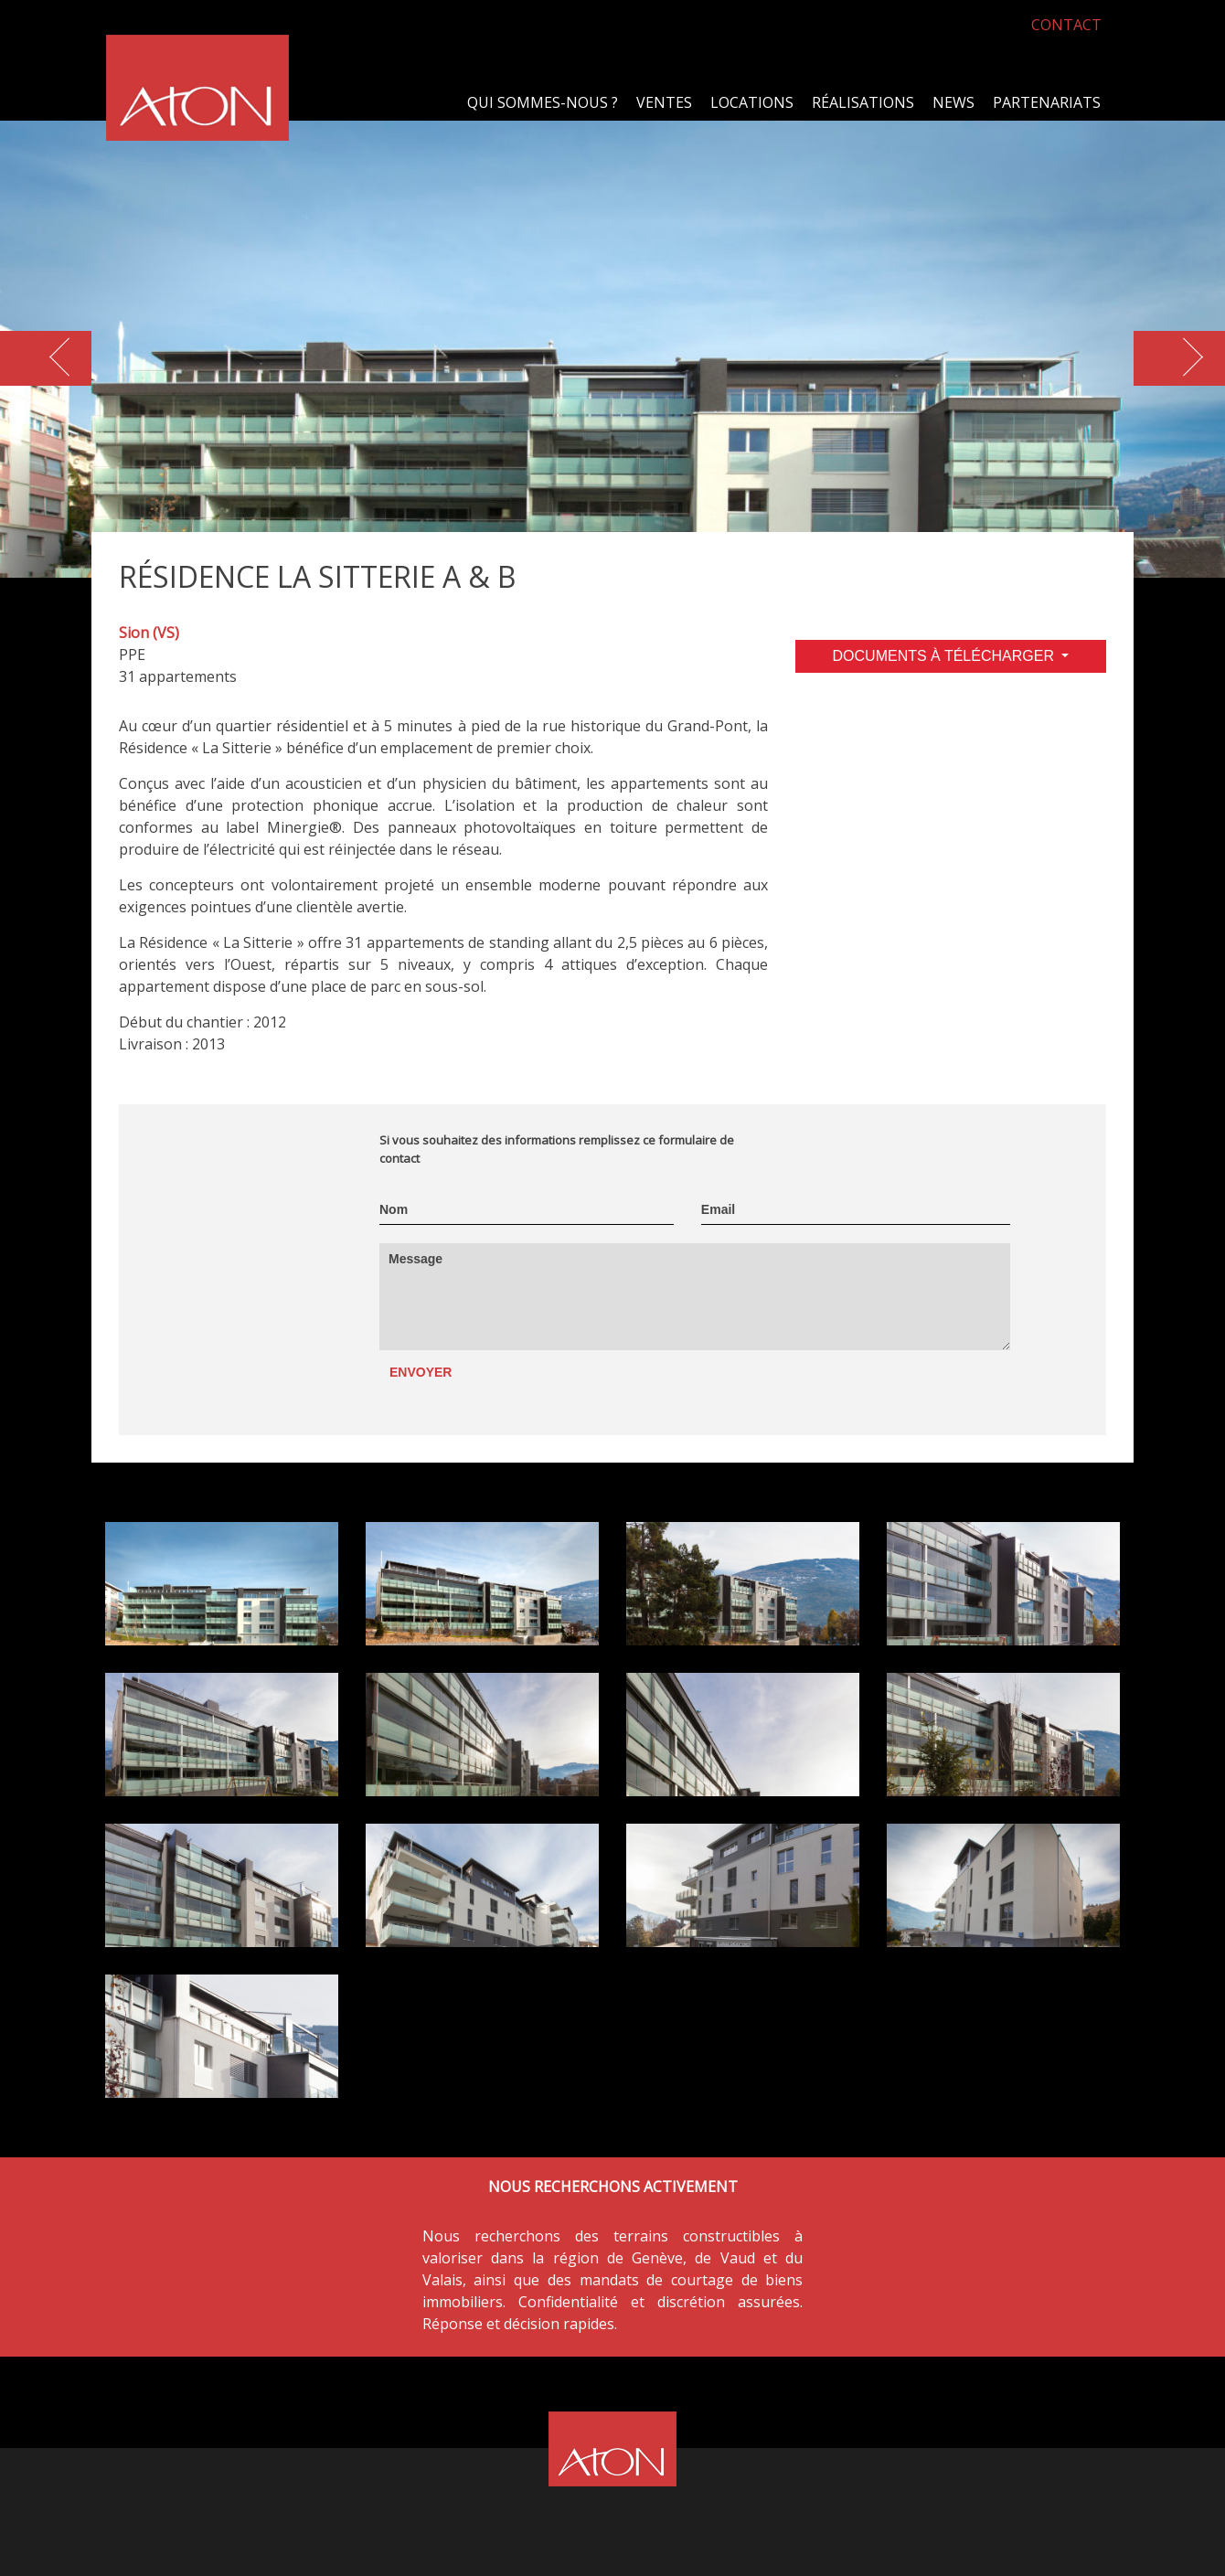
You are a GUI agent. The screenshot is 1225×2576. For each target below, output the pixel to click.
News (953, 102)
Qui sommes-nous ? (542, 102)
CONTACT (1066, 25)
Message (415, 1258)
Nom (393, 1209)
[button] (1179, 358)
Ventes (664, 102)
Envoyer (420, 1372)
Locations (752, 102)
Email (718, 1209)
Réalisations (863, 102)
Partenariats (1047, 102)
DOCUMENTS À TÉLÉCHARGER (946, 656)
